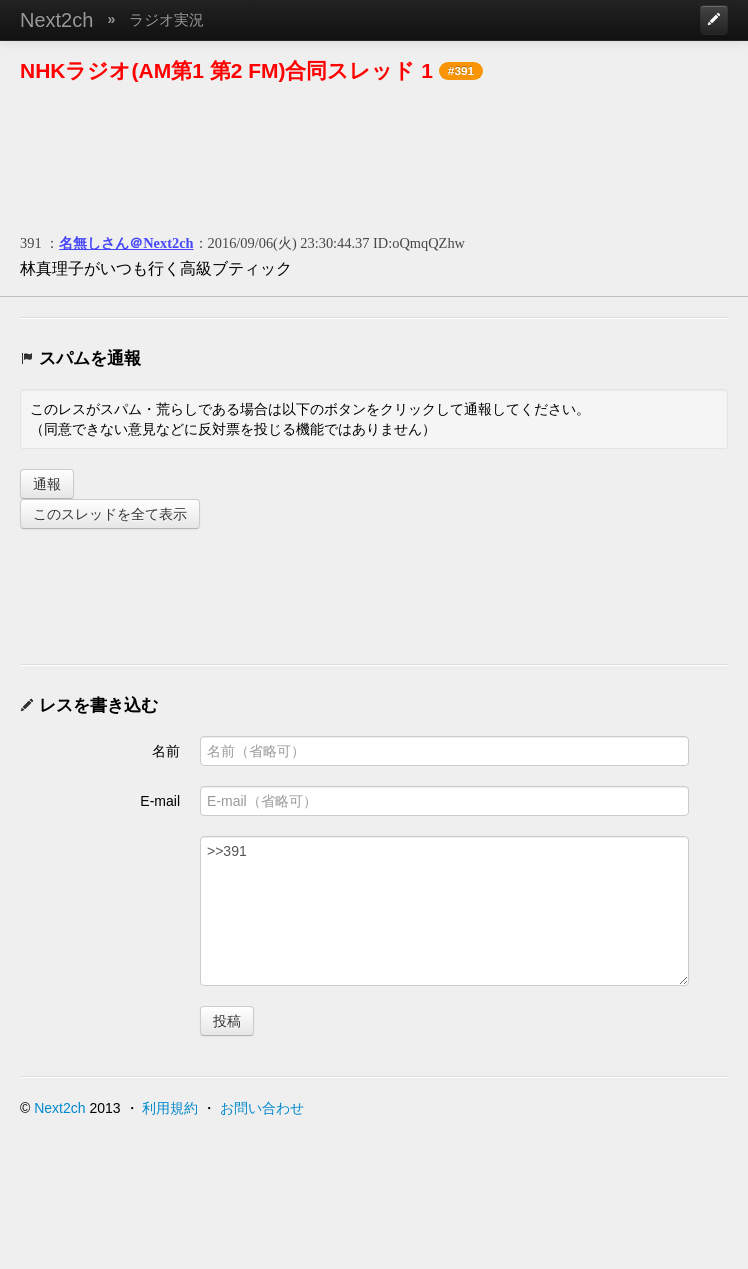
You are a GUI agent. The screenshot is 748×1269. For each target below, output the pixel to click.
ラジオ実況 (166, 19)
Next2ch (56, 20)
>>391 (444, 911)
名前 (166, 751)
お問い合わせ (262, 1108)
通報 (47, 484)
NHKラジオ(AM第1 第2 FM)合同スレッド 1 (226, 70)
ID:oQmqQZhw (419, 243)
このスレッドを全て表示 (110, 514)
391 (31, 243)
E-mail (160, 801)
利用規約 (170, 1108)
